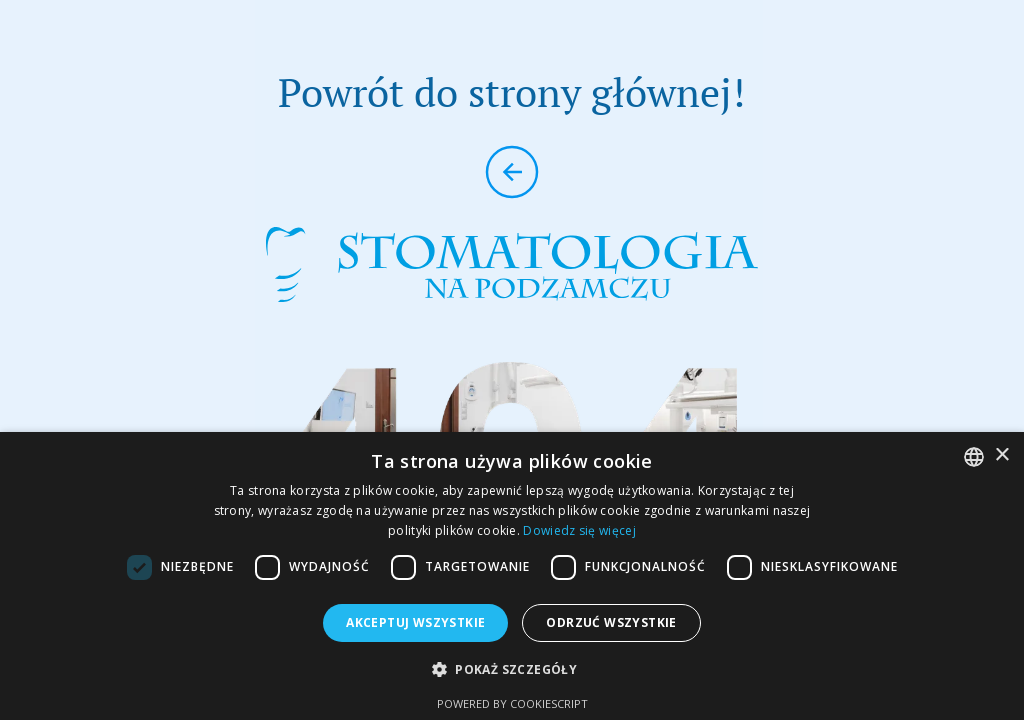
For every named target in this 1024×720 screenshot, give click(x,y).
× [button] (1001, 455)
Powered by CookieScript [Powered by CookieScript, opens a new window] (512, 703)
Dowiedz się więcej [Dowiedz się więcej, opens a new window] (579, 530)
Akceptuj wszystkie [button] (415, 622)
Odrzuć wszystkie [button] (611, 622)
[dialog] (512, 576)
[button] (512, 669)
